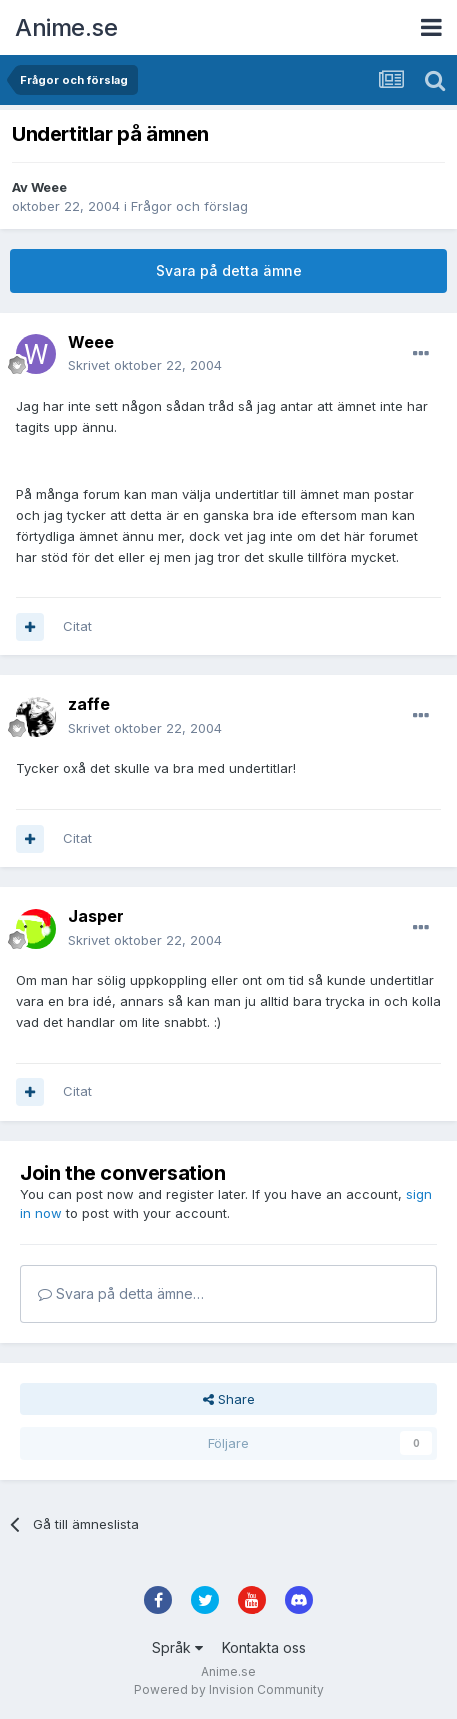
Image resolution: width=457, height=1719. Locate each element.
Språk (177, 1647)
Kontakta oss (264, 1647)
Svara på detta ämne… (121, 1293)
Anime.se (66, 27)
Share (229, 1399)
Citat (77, 626)
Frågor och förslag (189, 206)
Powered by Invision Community (229, 1689)
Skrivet (145, 365)
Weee (49, 187)
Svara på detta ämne (229, 270)
